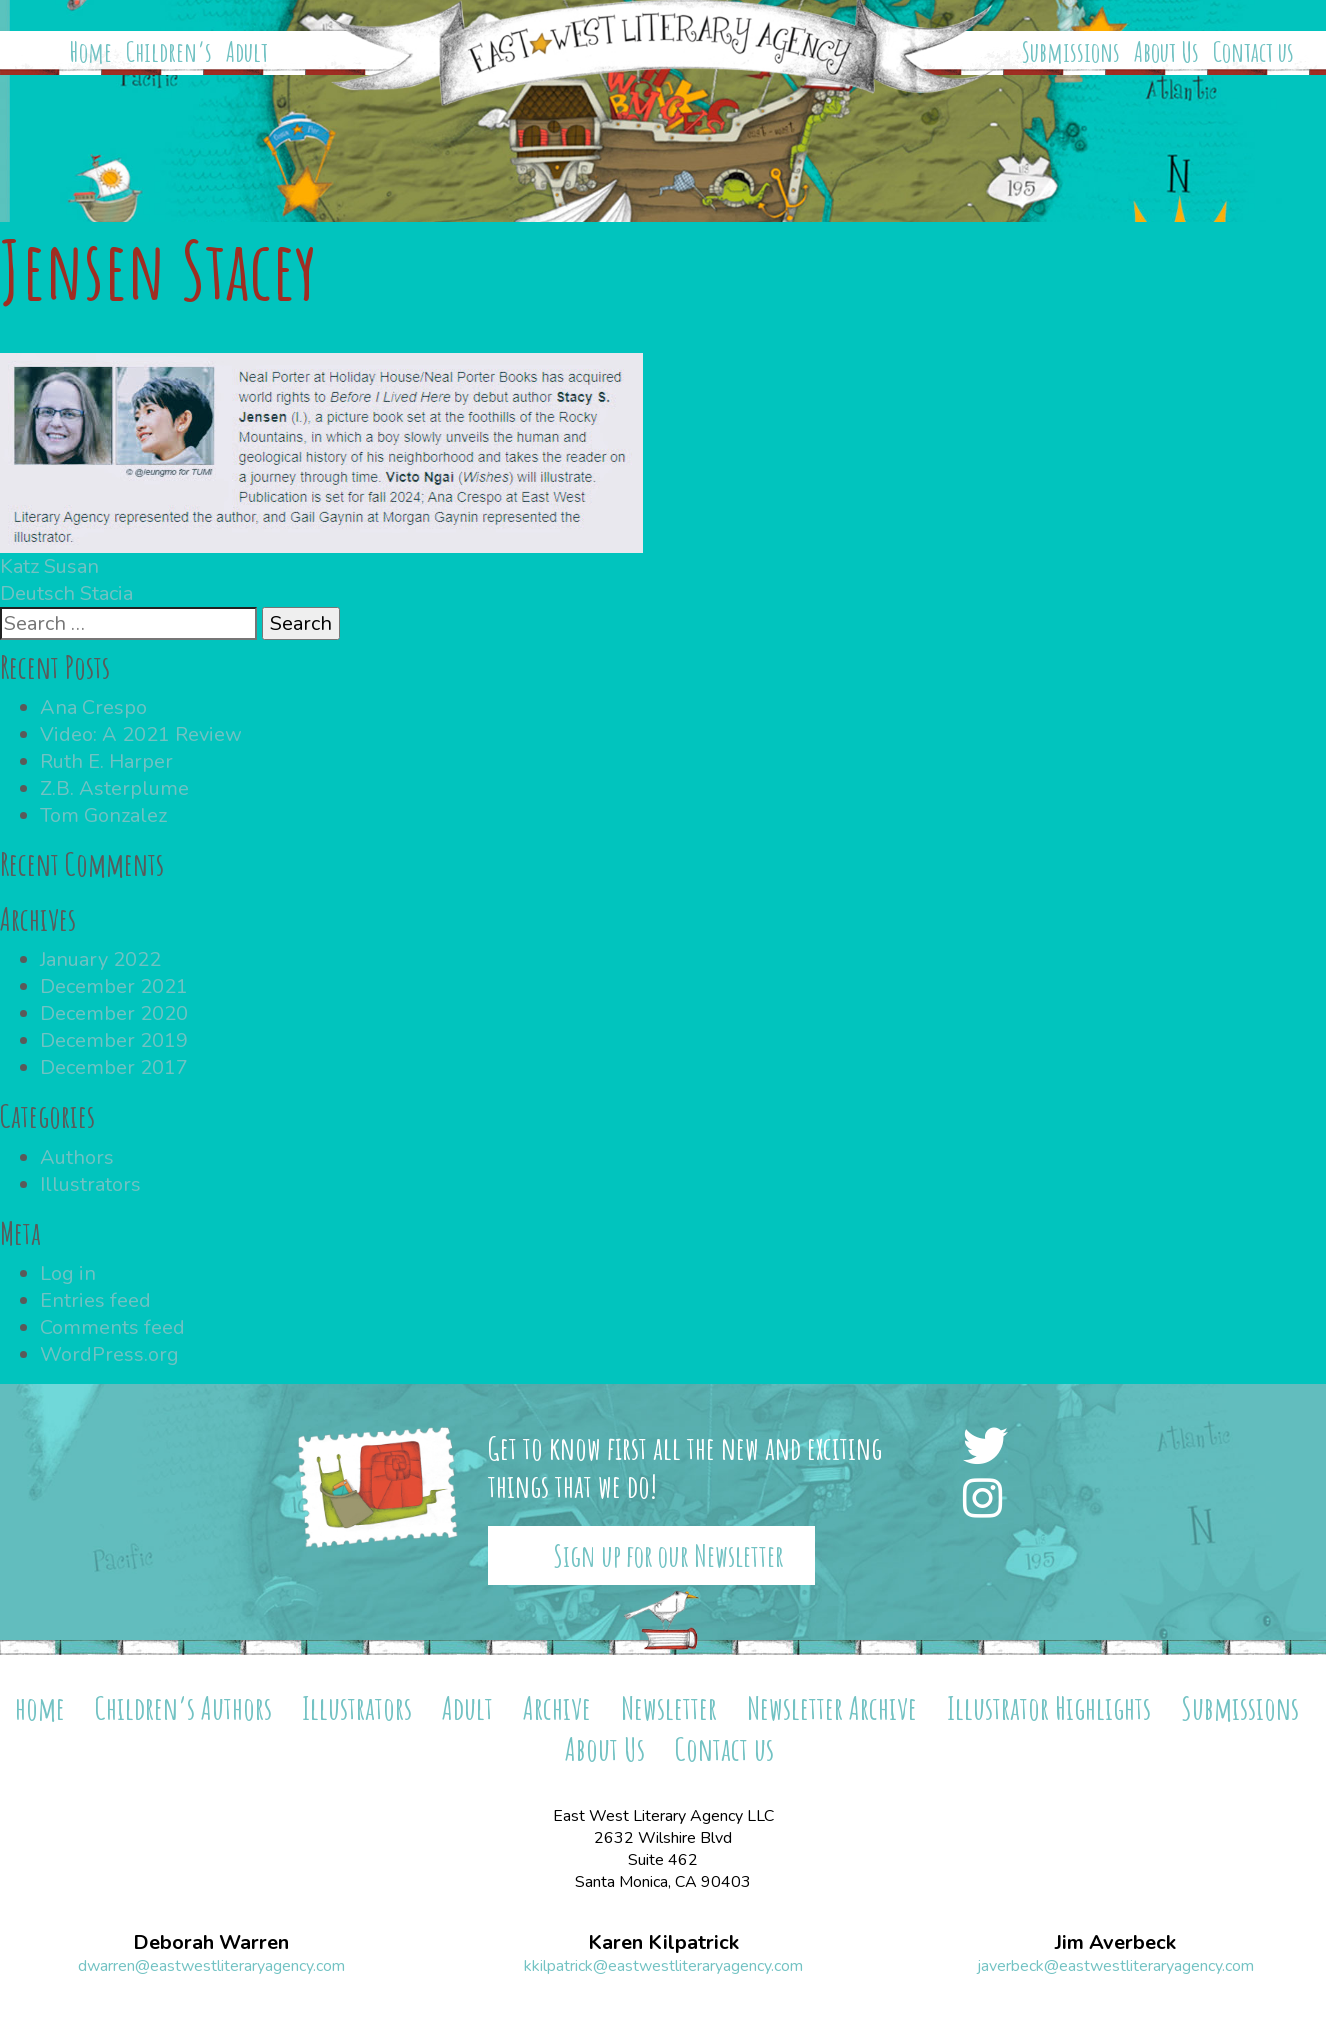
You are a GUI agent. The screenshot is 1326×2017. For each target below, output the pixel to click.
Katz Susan (49, 566)
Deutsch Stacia (66, 593)
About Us (1166, 52)
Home (91, 52)
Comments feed (112, 1327)
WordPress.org (109, 1354)
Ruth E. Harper (106, 761)
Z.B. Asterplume (114, 788)
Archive (557, 1707)
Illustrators (90, 1184)
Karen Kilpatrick (663, 1943)
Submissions (1071, 52)
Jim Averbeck (1115, 1943)
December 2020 (114, 1013)
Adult (247, 52)
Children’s (169, 52)
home (40, 1707)
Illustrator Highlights (1049, 1707)
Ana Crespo (93, 707)
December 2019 (114, 1040)
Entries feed (95, 1300)
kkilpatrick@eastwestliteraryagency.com (663, 1966)
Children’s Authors (183, 1707)
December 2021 (114, 986)
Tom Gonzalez (103, 815)
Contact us (1253, 52)
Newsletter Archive (832, 1707)
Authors (77, 1157)
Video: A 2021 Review (141, 734)
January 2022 (100, 959)
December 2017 (114, 1067)
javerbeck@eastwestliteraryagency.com (1115, 1966)
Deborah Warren (211, 1943)
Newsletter (669, 1707)
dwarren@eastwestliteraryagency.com (211, 1966)
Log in (68, 1273)
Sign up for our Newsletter (668, 1555)
